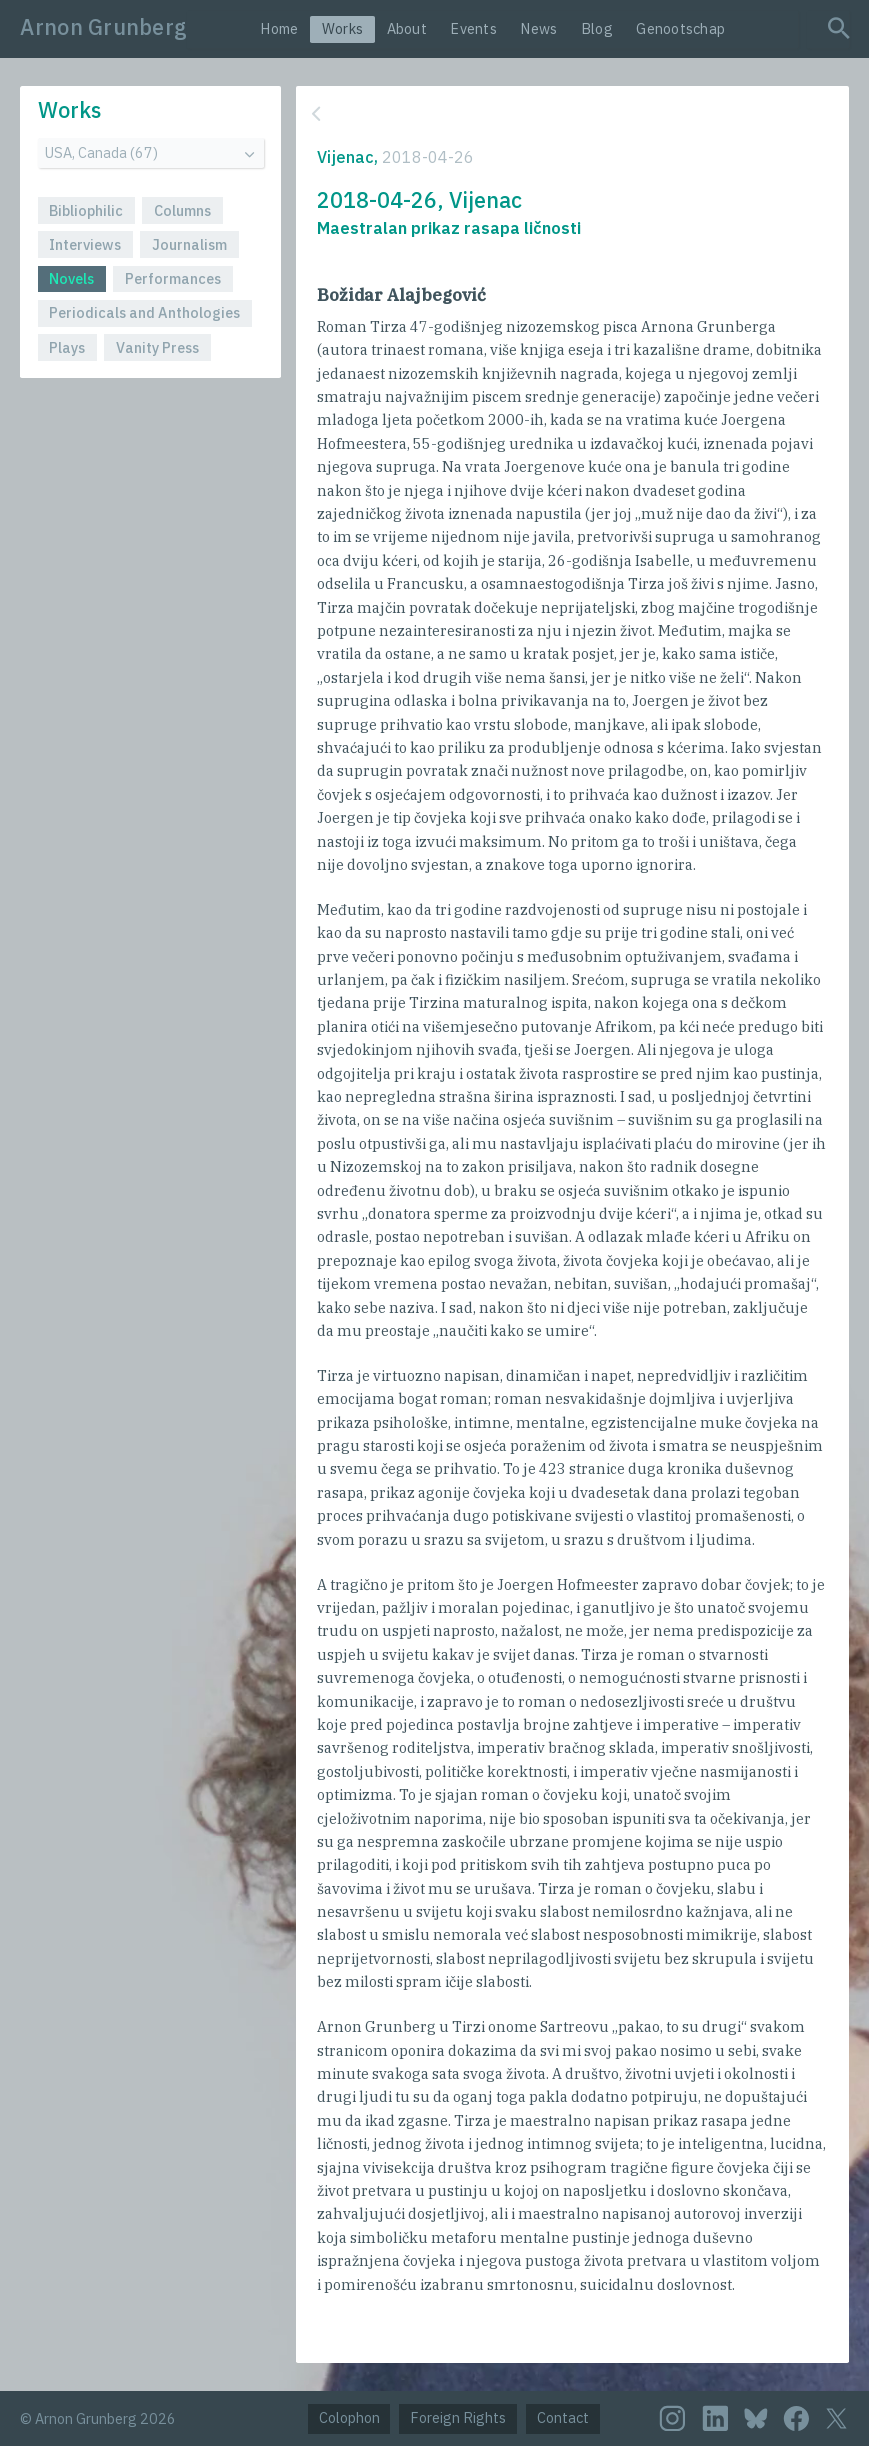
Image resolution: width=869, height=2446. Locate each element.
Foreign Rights (458, 2417)
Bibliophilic (86, 210)
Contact (563, 2417)
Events (473, 28)
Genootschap (680, 28)
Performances (173, 278)
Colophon (349, 2417)
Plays (67, 347)
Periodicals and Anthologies (144, 312)
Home (279, 28)
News (538, 28)
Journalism (189, 244)
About (407, 28)
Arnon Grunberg (103, 27)
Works (342, 28)
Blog (597, 28)
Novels (71, 278)
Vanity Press (157, 347)
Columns (182, 210)
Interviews (85, 244)
